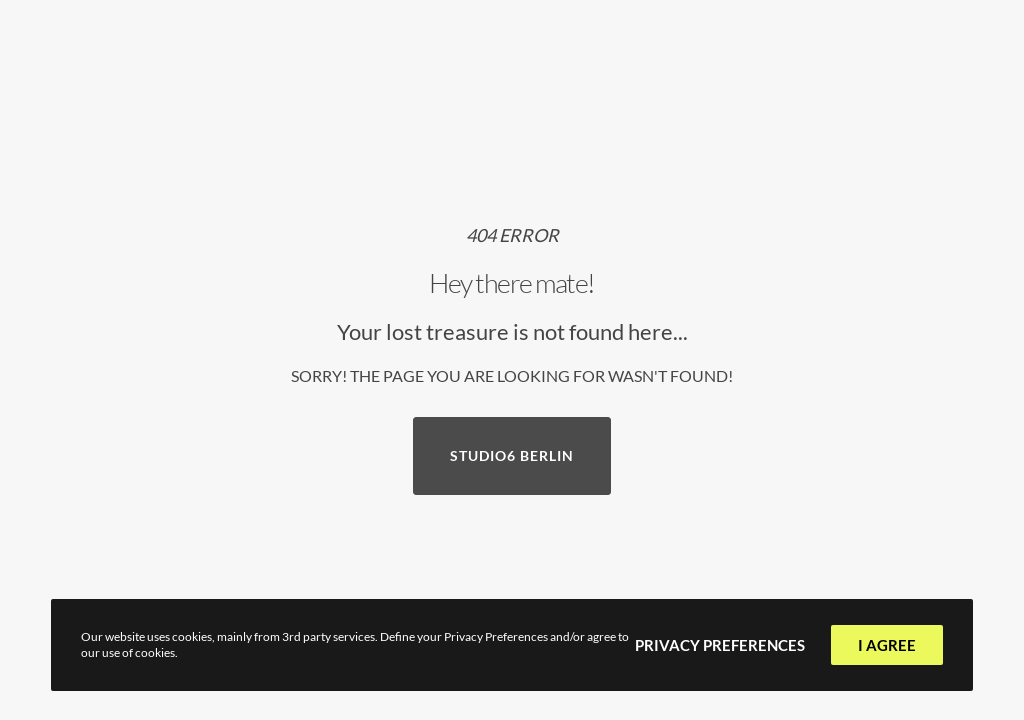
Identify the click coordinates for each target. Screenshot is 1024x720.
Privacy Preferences (720, 645)
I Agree (887, 645)
